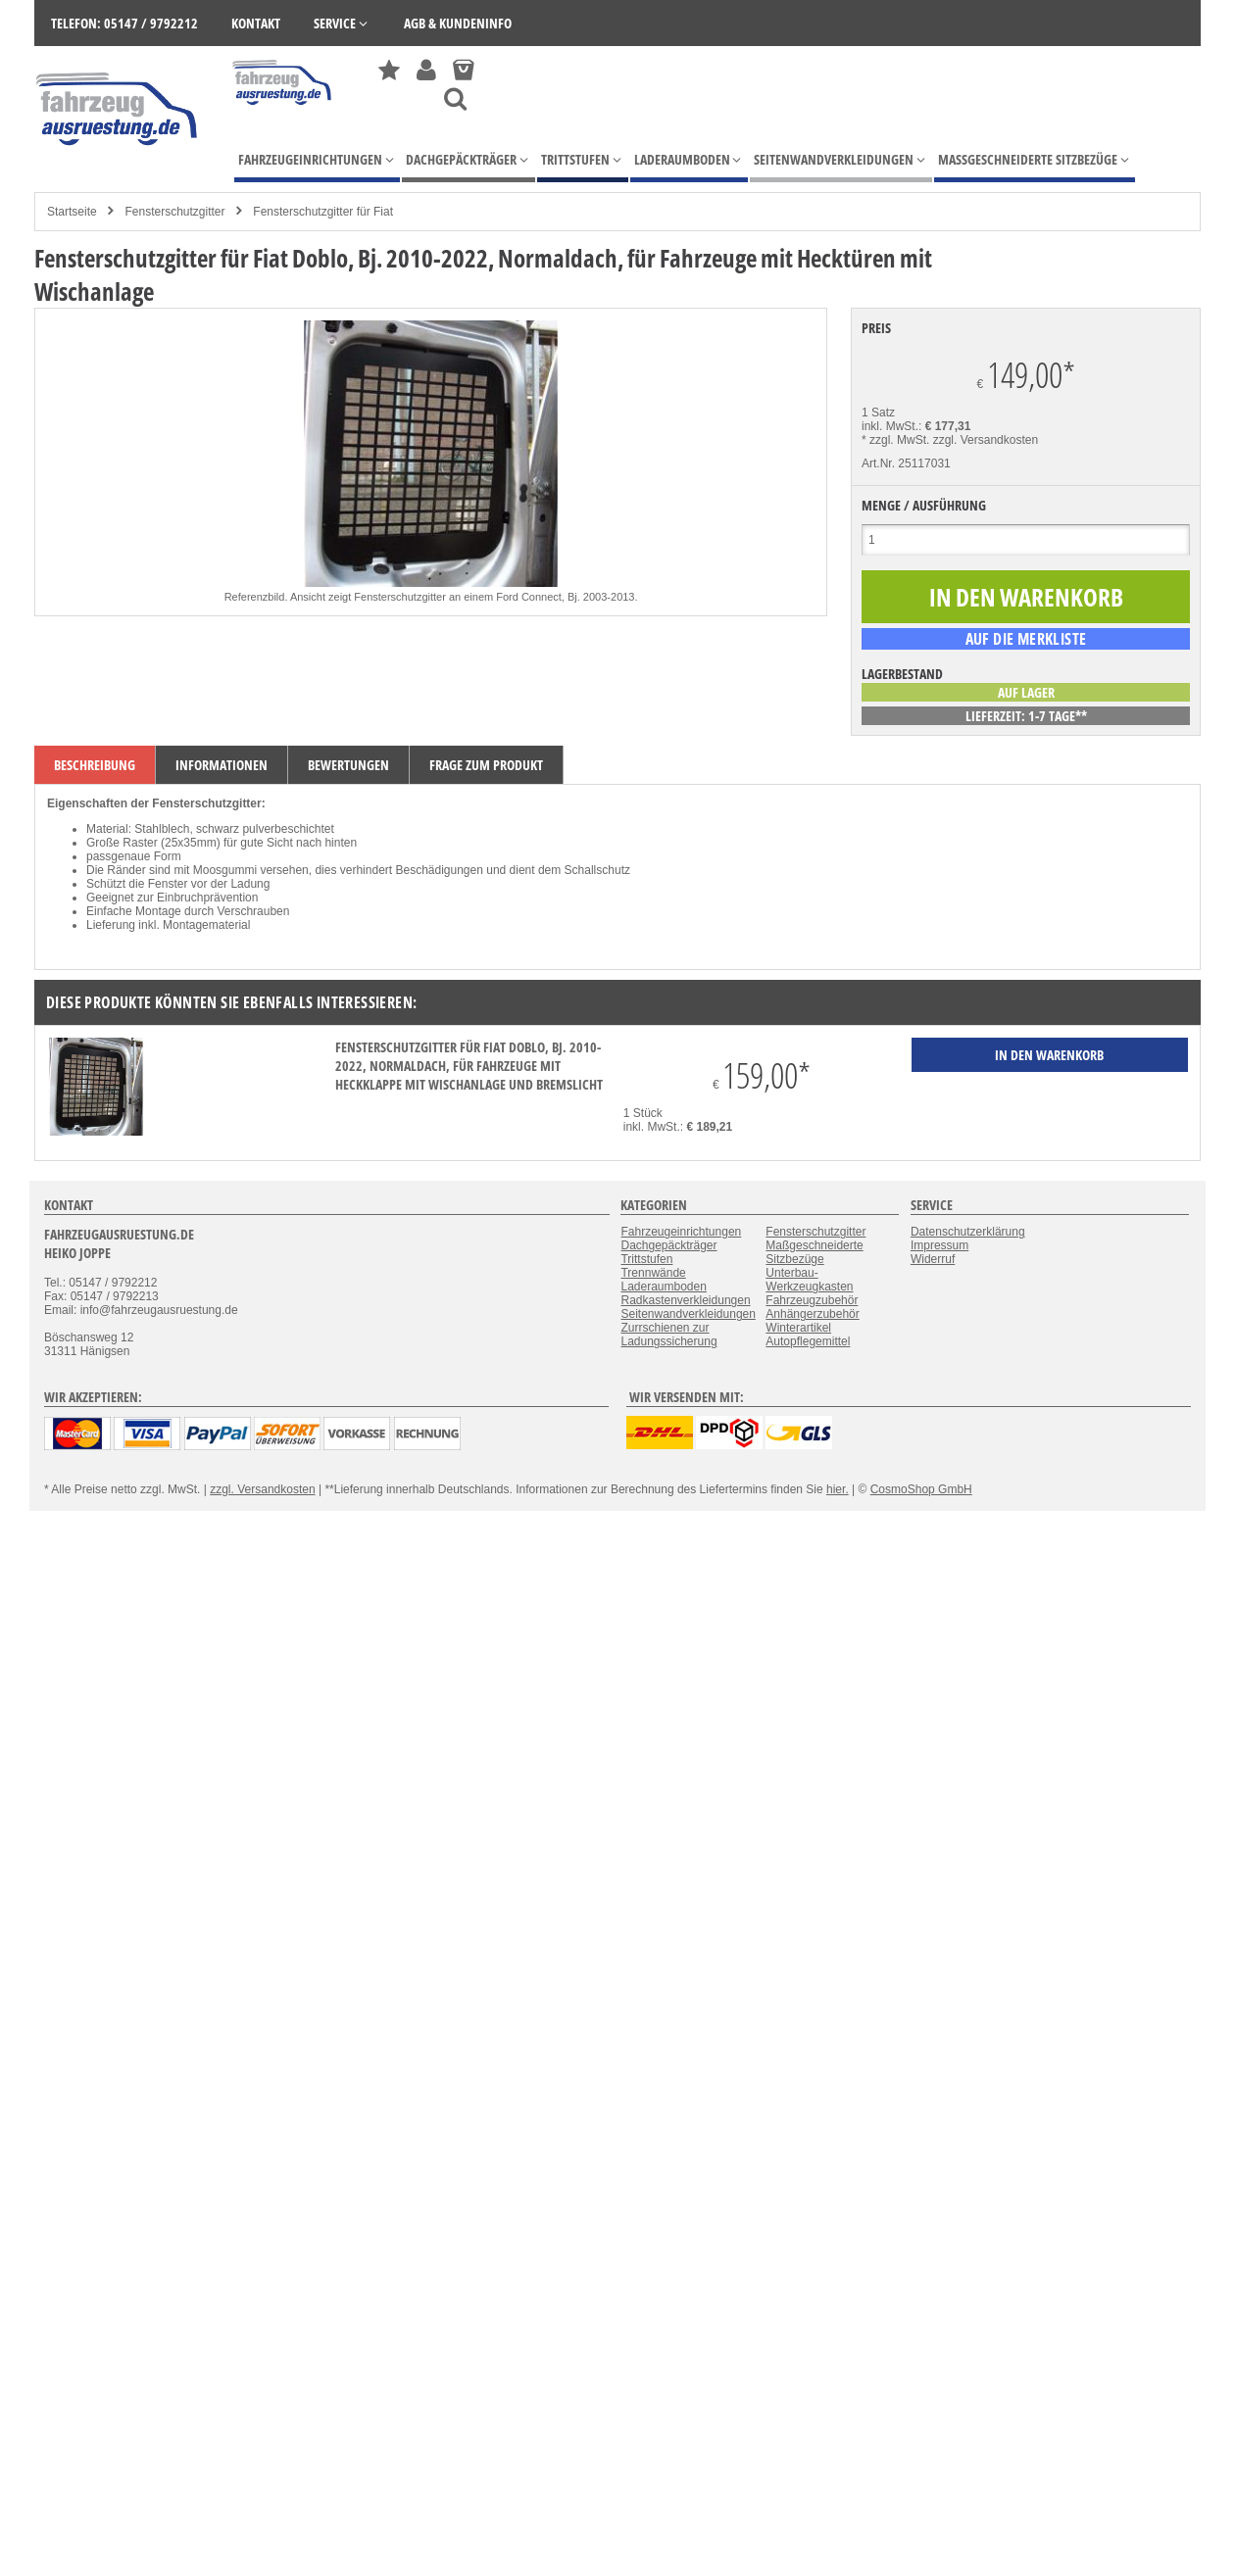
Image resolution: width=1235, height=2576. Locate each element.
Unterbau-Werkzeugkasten (809, 1279)
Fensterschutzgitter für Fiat (323, 212)
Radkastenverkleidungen (685, 1300)
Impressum (939, 1245)
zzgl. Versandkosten (985, 440)
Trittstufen (646, 1259)
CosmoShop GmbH (921, 1489)
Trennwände (652, 1273)
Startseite (72, 212)
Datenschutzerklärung (968, 1232)
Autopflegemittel (808, 1341)
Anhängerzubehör (812, 1314)
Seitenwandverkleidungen (687, 1314)
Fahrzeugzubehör (812, 1300)
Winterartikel (798, 1328)
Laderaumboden (663, 1286)
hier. (837, 1489)
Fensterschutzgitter (174, 212)
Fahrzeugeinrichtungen (680, 1232)
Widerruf (933, 1259)
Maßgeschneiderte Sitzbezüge (814, 1252)
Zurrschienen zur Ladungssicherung (668, 1334)
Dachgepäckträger (668, 1245)
